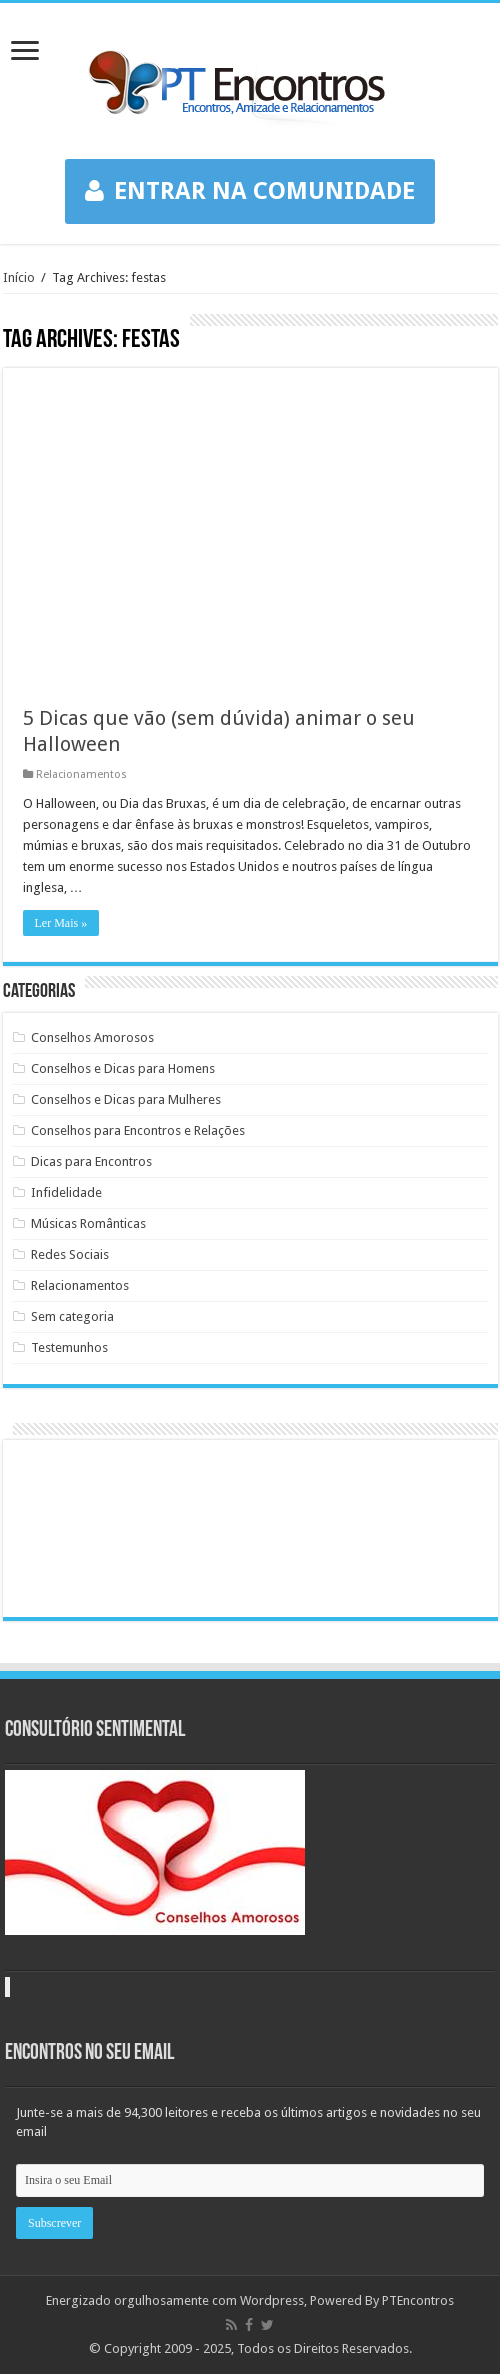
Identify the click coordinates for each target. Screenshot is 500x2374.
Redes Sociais (70, 1254)
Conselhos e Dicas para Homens (123, 1068)
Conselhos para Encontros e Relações (138, 1130)
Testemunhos (69, 1347)
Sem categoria (72, 1316)
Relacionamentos (81, 774)
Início (19, 277)
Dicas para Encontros (91, 1161)
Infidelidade (66, 1192)
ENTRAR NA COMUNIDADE (250, 191)
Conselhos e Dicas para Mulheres (126, 1099)
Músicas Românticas (88, 1223)
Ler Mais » (61, 923)
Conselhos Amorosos (92, 1037)
